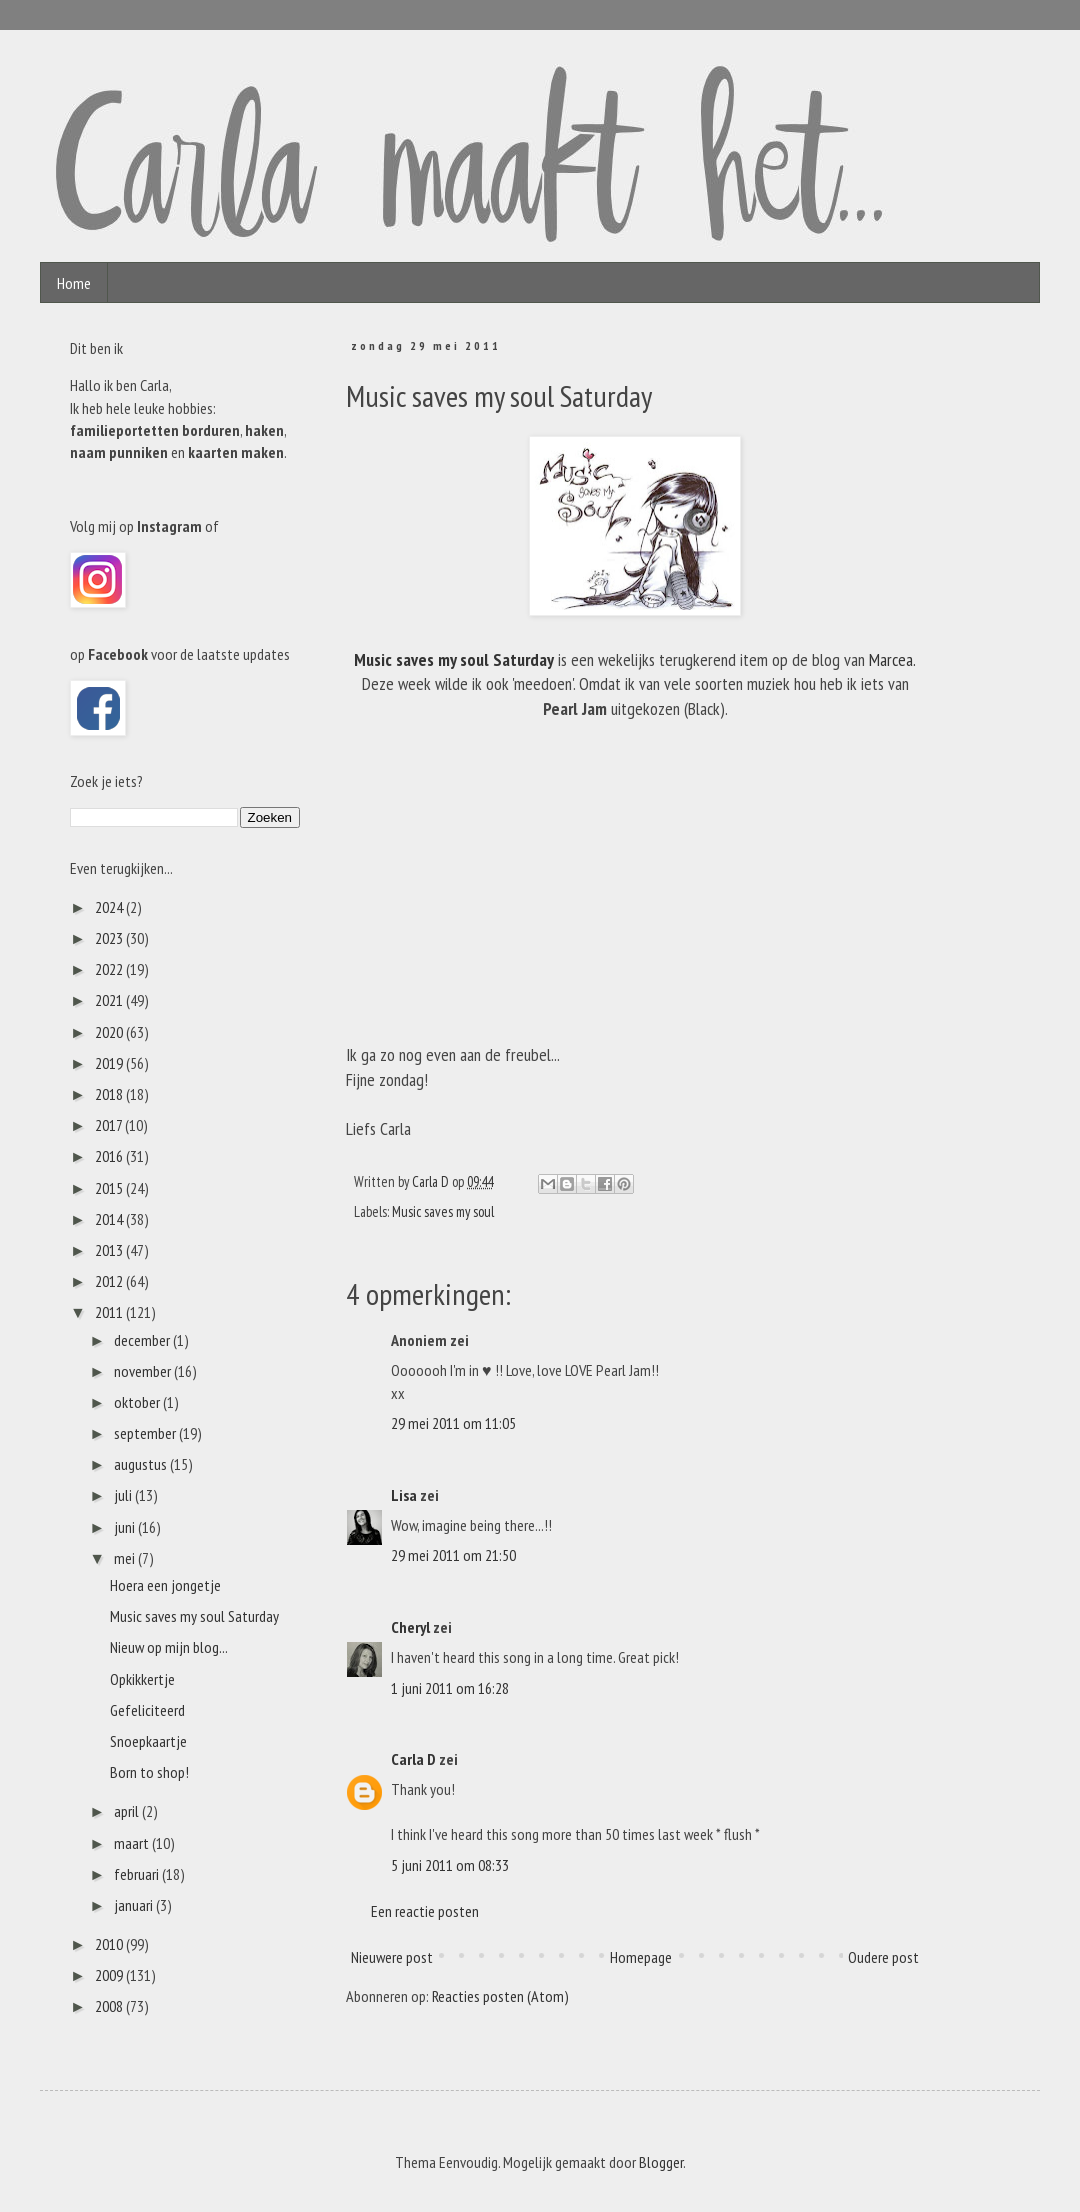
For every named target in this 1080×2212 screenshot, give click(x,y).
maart (133, 1843)
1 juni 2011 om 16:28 (450, 1688)
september (146, 1433)
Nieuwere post (392, 1957)
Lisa (404, 1495)
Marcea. (892, 659)
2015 (110, 1188)
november (144, 1371)
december (143, 1340)
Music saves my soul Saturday (454, 659)
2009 (110, 1975)
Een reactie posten (425, 1911)
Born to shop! (149, 1772)
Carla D (413, 1759)
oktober (138, 1402)
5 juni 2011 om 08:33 (450, 1865)
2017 (110, 1125)
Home (74, 283)
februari (138, 1874)
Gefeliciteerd (147, 1710)
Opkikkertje (142, 1679)
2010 (110, 1944)
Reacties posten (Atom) (500, 1996)
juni (126, 1527)
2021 (110, 1000)
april (128, 1811)
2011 (110, 1312)
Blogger (661, 2162)
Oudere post (883, 1957)
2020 (110, 1032)
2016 (110, 1156)
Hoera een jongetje (165, 1585)
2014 (110, 1219)
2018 (110, 1094)
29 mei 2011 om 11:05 (453, 1423)
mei (126, 1558)
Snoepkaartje (148, 1741)
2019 (110, 1063)
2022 (110, 969)
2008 (110, 2006)
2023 (110, 938)
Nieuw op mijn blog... (169, 1647)
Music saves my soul (443, 1211)
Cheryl (410, 1627)
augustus (142, 1464)
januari (135, 1905)
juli (124, 1495)
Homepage (641, 1957)
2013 (110, 1250)
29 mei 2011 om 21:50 (453, 1555)
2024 (110, 907)
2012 (110, 1281)
